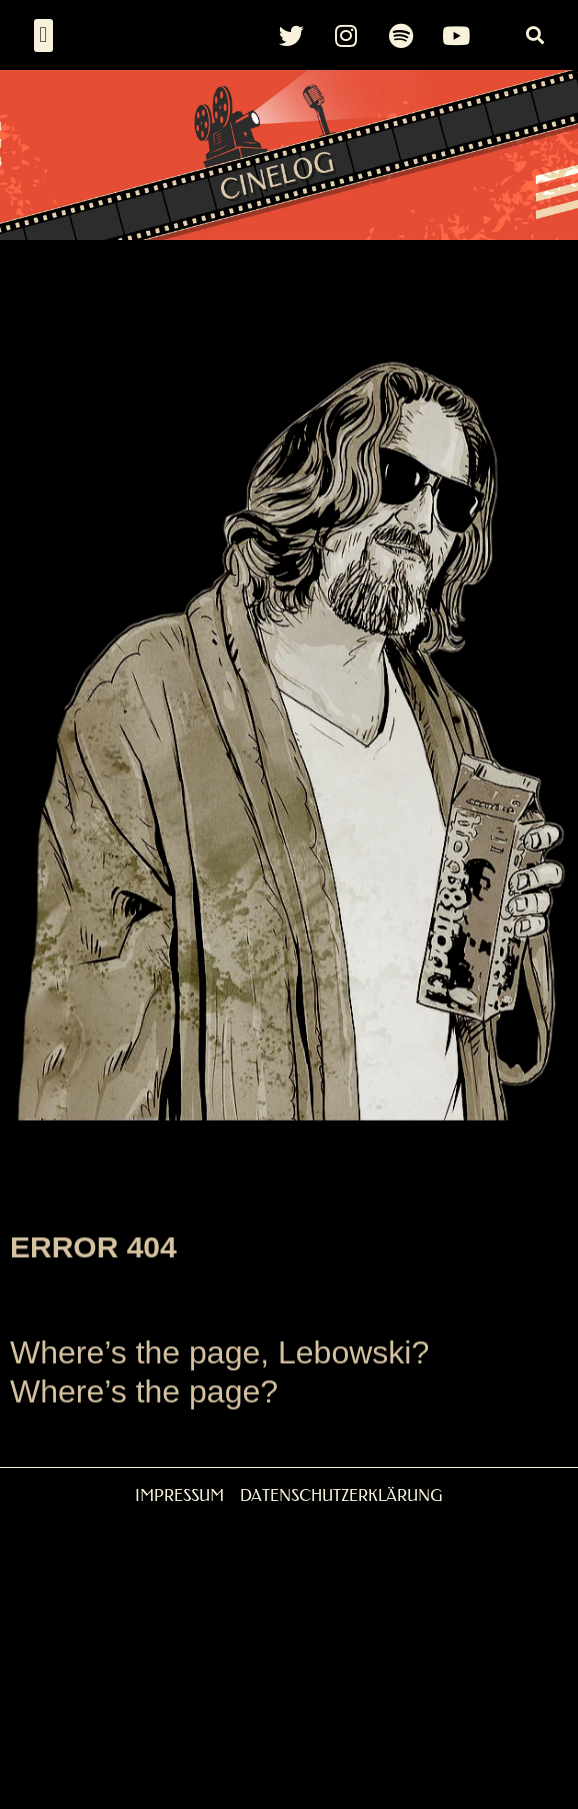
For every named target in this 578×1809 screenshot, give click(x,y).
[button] (43, 35)
